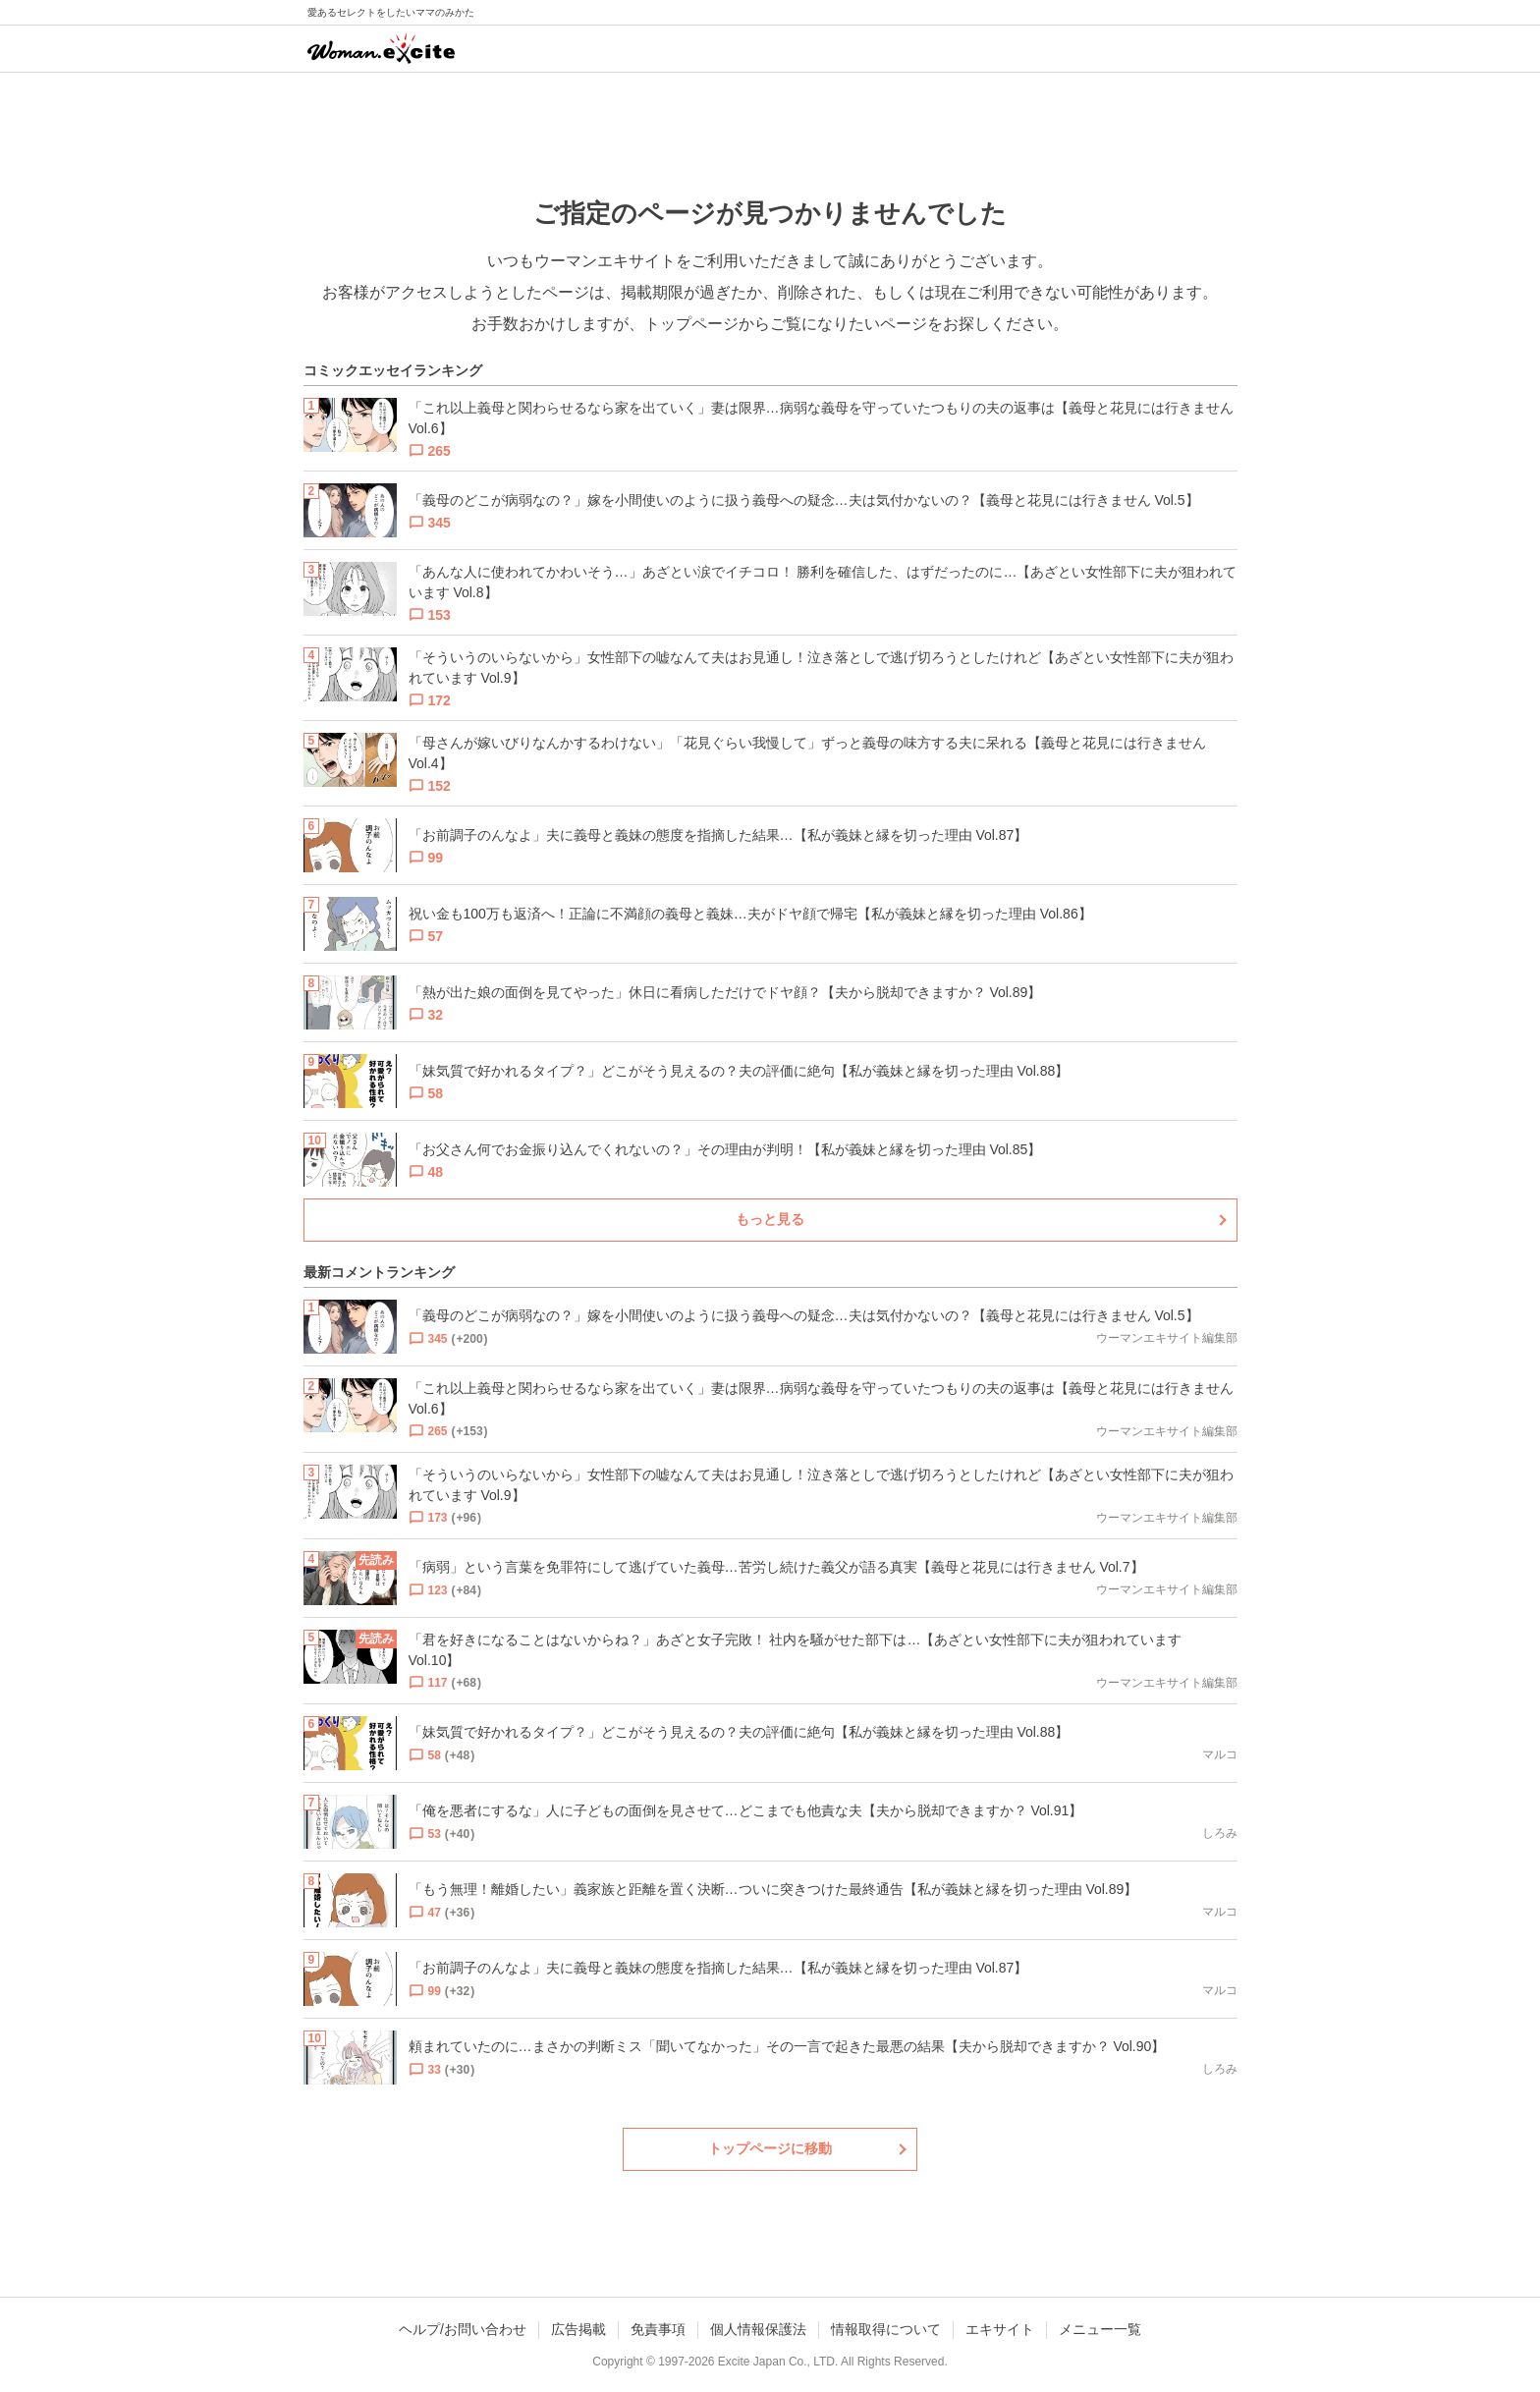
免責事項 (658, 2329)
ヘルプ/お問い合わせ (462, 2329)
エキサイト (999, 2329)
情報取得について (886, 2329)
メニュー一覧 (1100, 2329)
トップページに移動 (770, 2148)
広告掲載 (578, 2329)
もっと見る (770, 1219)
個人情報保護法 (758, 2329)
